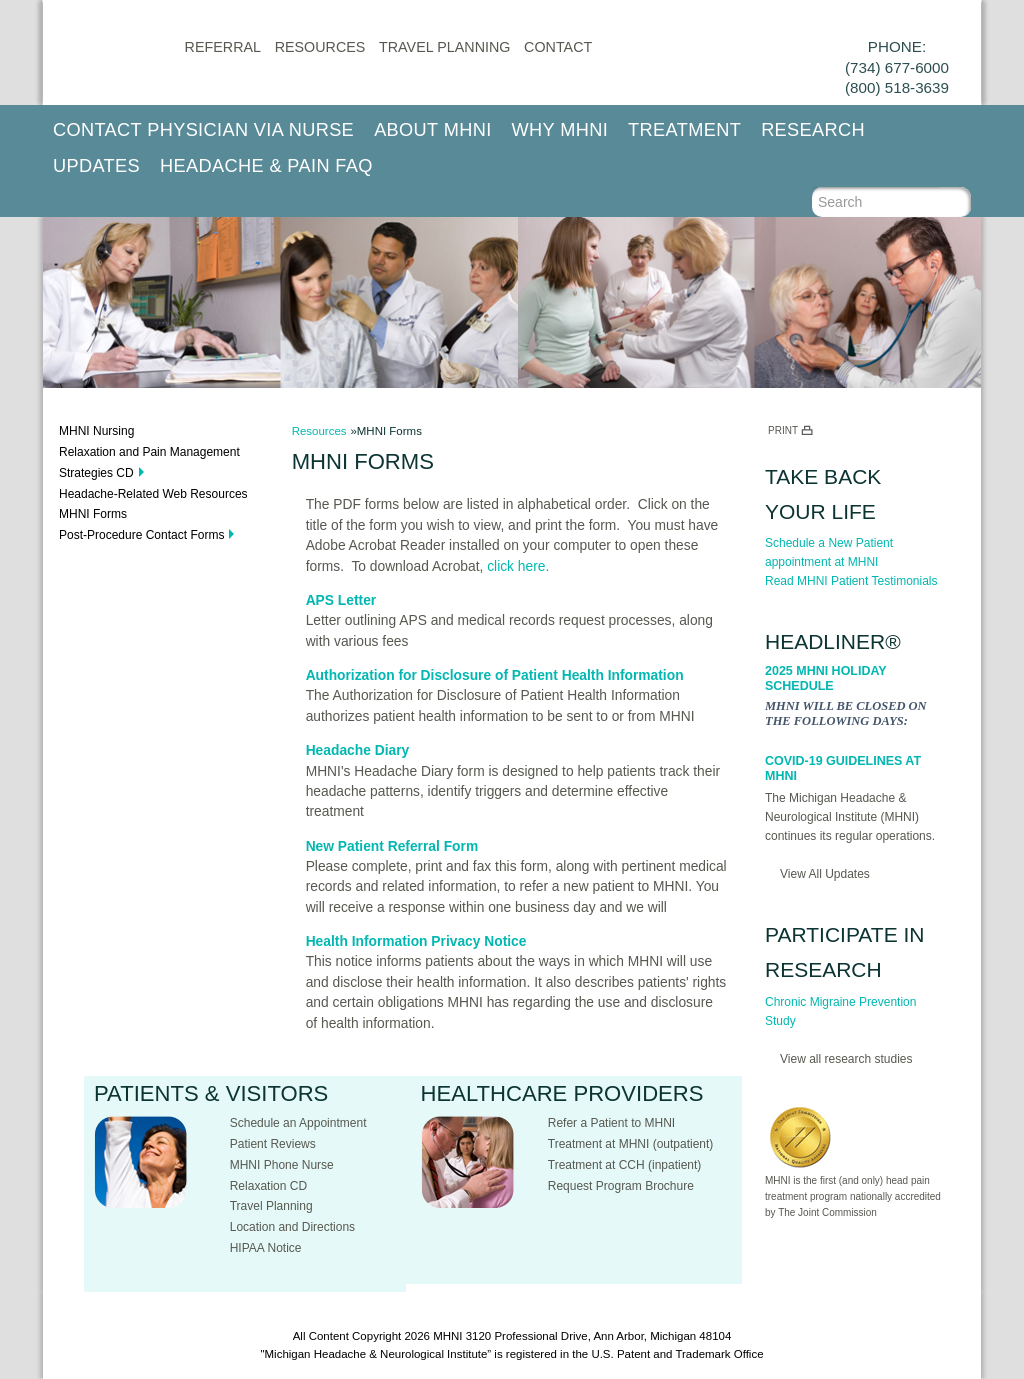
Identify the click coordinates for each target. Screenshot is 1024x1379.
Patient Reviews (273, 1144)
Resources (320, 47)
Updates (96, 166)
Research (813, 130)
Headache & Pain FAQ (266, 166)
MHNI (447, 1336)
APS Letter (341, 600)
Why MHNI (560, 130)
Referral (223, 47)
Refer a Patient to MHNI (611, 1123)
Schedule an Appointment (298, 1123)
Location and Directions (292, 1227)
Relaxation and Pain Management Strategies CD (149, 462)
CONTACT (558, 47)
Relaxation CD (268, 1186)
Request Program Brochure (621, 1186)
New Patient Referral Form (392, 846)
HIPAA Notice (266, 1248)
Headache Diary (358, 750)
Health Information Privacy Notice (416, 941)
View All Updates (825, 874)
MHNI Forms (93, 514)
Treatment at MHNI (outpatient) (631, 1144)
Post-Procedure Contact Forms (141, 535)
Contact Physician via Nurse (203, 130)
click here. (518, 566)
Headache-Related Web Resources (153, 494)
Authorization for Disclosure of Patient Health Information (495, 675)
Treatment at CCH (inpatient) (625, 1165)
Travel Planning (444, 47)
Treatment (684, 130)
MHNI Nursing (96, 431)
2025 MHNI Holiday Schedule (825, 678)
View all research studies (846, 1059)
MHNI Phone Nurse (282, 1165)
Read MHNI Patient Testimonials (851, 581)
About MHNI (432, 130)
